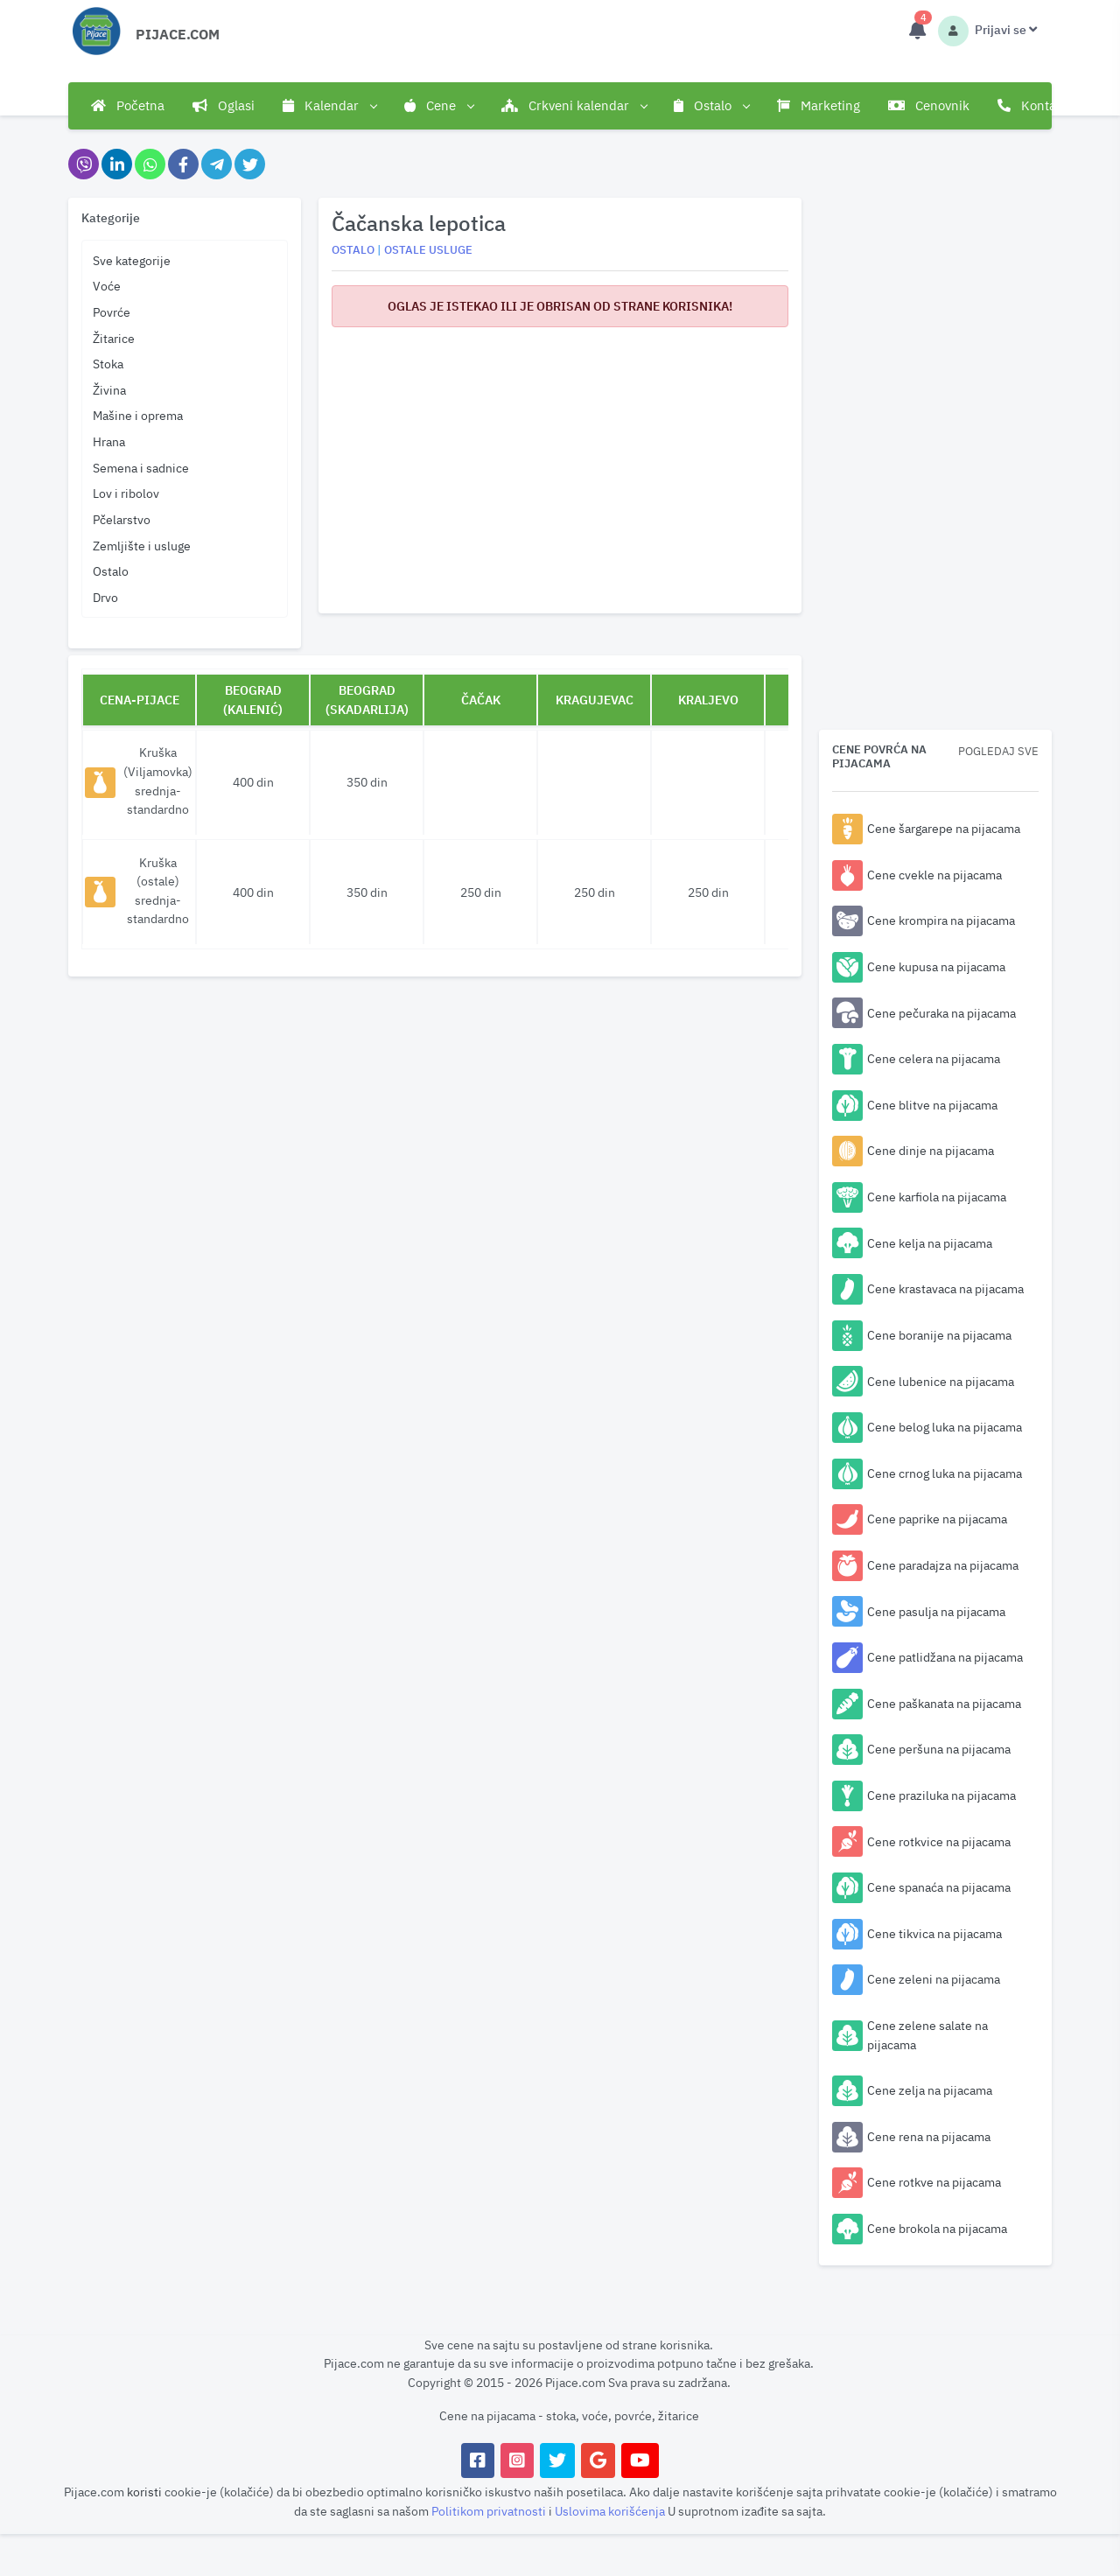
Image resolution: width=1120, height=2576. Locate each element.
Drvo (105, 597)
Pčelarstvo (121, 519)
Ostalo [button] (711, 106)
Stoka (108, 363)
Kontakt (1033, 105)
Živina (109, 390)
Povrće (111, 312)
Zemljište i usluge (142, 545)
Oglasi (223, 105)
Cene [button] (438, 106)
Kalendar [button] (329, 106)
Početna (127, 105)
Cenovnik (929, 105)
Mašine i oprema (138, 415)
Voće (107, 285)
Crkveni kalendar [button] (574, 106)
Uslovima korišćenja (611, 2510)
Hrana (109, 441)
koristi (144, 2491)
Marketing (818, 105)
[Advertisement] (560, 463)
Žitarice (114, 338)
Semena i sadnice (141, 467)
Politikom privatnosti (490, 2510)
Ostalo (111, 571)
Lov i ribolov (126, 493)
